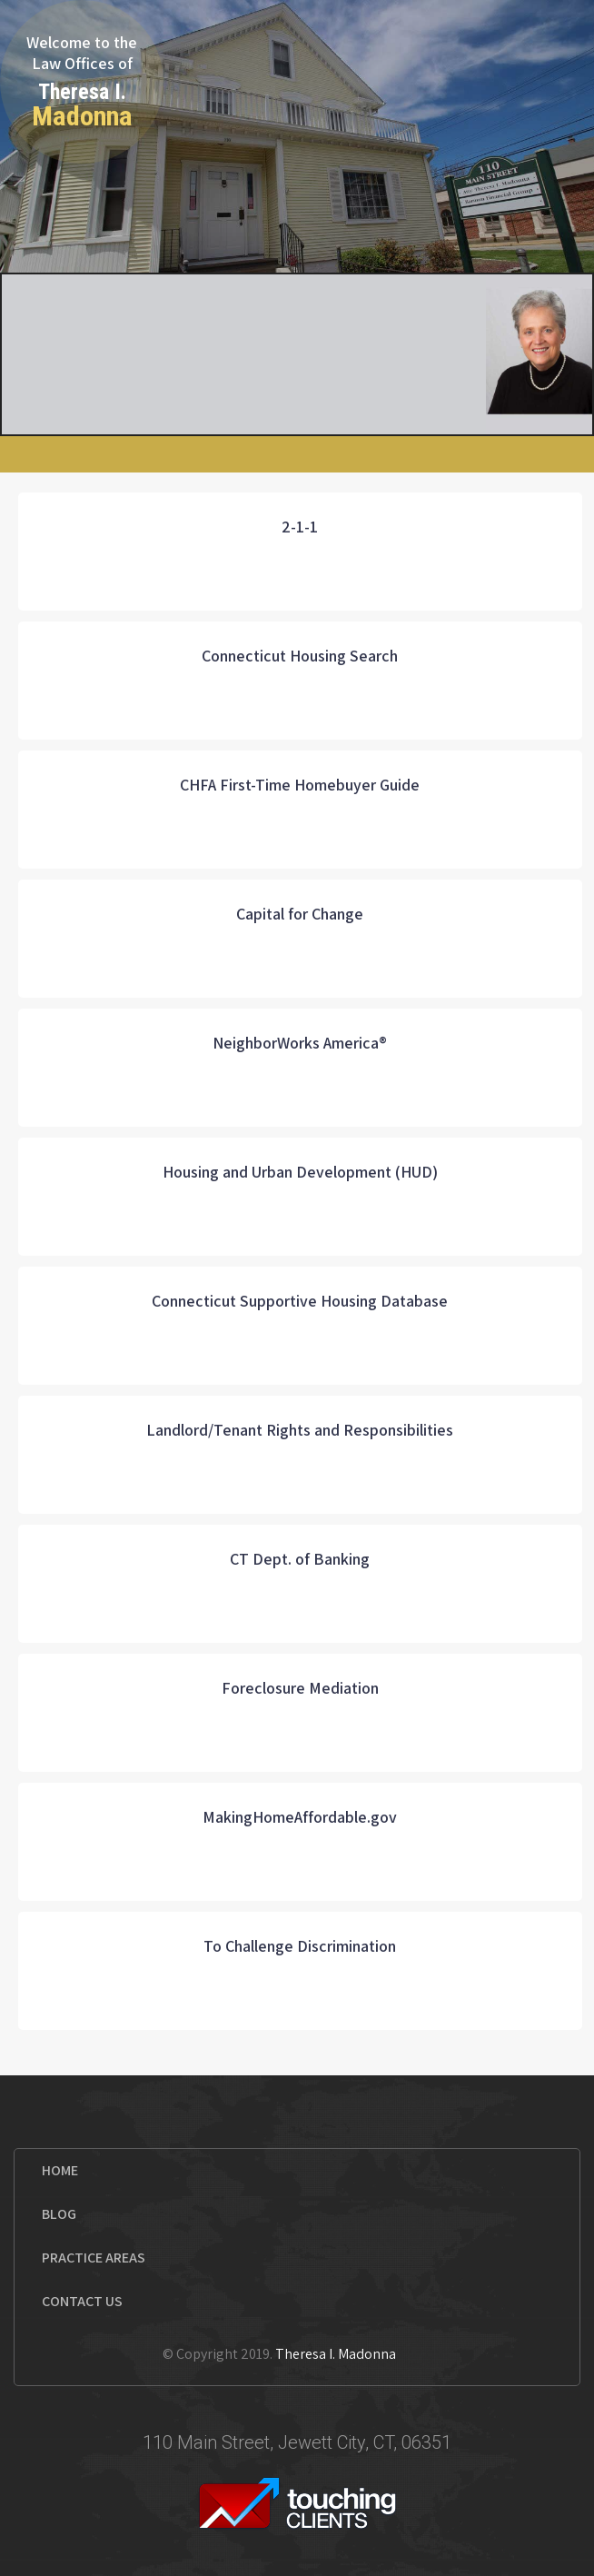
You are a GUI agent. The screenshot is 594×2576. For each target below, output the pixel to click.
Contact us (82, 2301)
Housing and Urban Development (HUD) (300, 1171)
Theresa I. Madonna (335, 2353)
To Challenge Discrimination (299, 1945)
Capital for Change (299, 913)
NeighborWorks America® (300, 1042)
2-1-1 (300, 526)
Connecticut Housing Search (300, 655)
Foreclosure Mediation (300, 1687)
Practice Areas (93, 2257)
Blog (59, 2213)
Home (60, 2170)
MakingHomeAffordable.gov (300, 1816)
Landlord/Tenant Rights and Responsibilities (299, 1429)
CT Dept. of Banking (300, 1558)
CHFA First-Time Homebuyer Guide (300, 784)
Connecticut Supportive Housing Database (300, 1300)
